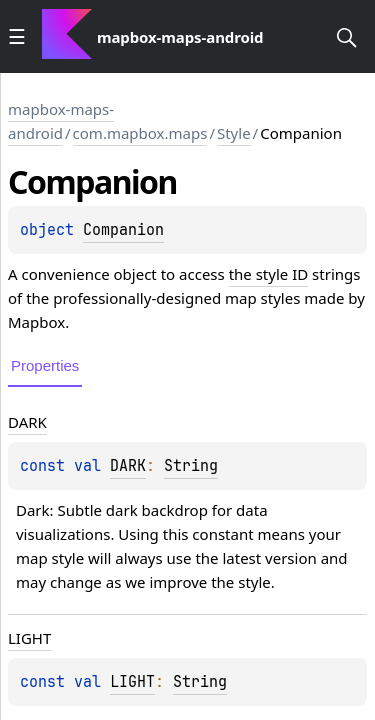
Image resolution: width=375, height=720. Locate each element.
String (191, 466)
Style (234, 133)
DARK (128, 466)
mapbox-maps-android (61, 121)
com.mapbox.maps (140, 133)
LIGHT (132, 682)
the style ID (269, 274)
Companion (123, 230)
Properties (45, 365)
